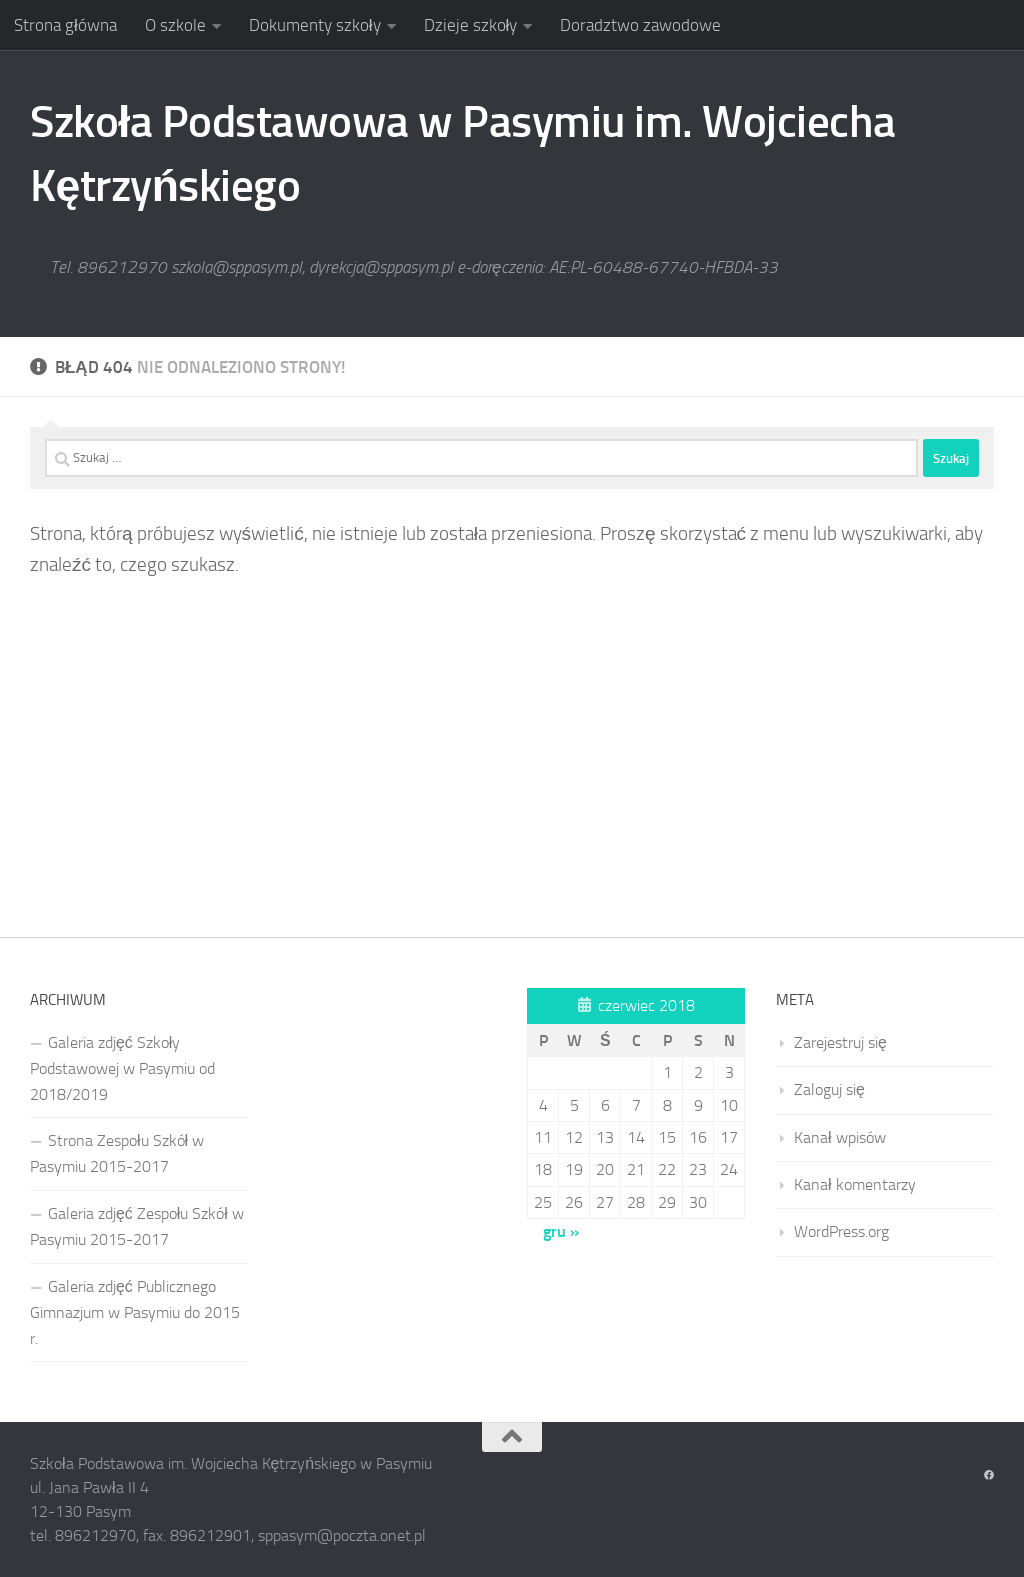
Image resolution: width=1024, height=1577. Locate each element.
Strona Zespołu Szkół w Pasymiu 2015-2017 (117, 1153)
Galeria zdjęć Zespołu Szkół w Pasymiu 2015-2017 (137, 1226)
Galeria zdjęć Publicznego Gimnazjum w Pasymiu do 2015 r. (135, 1312)
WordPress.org (841, 1231)
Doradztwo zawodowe (640, 25)
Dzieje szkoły (471, 25)
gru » (561, 1231)
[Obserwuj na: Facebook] (989, 1476)
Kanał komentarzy (855, 1184)
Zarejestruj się (840, 1042)
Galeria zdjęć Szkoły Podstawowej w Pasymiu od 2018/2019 (122, 1068)
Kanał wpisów (840, 1137)
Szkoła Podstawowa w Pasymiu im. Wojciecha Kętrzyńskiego (463, 153)
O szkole (175, 25)
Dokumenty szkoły (315, 25)
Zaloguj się (829, 1089)
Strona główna (65, 25)
